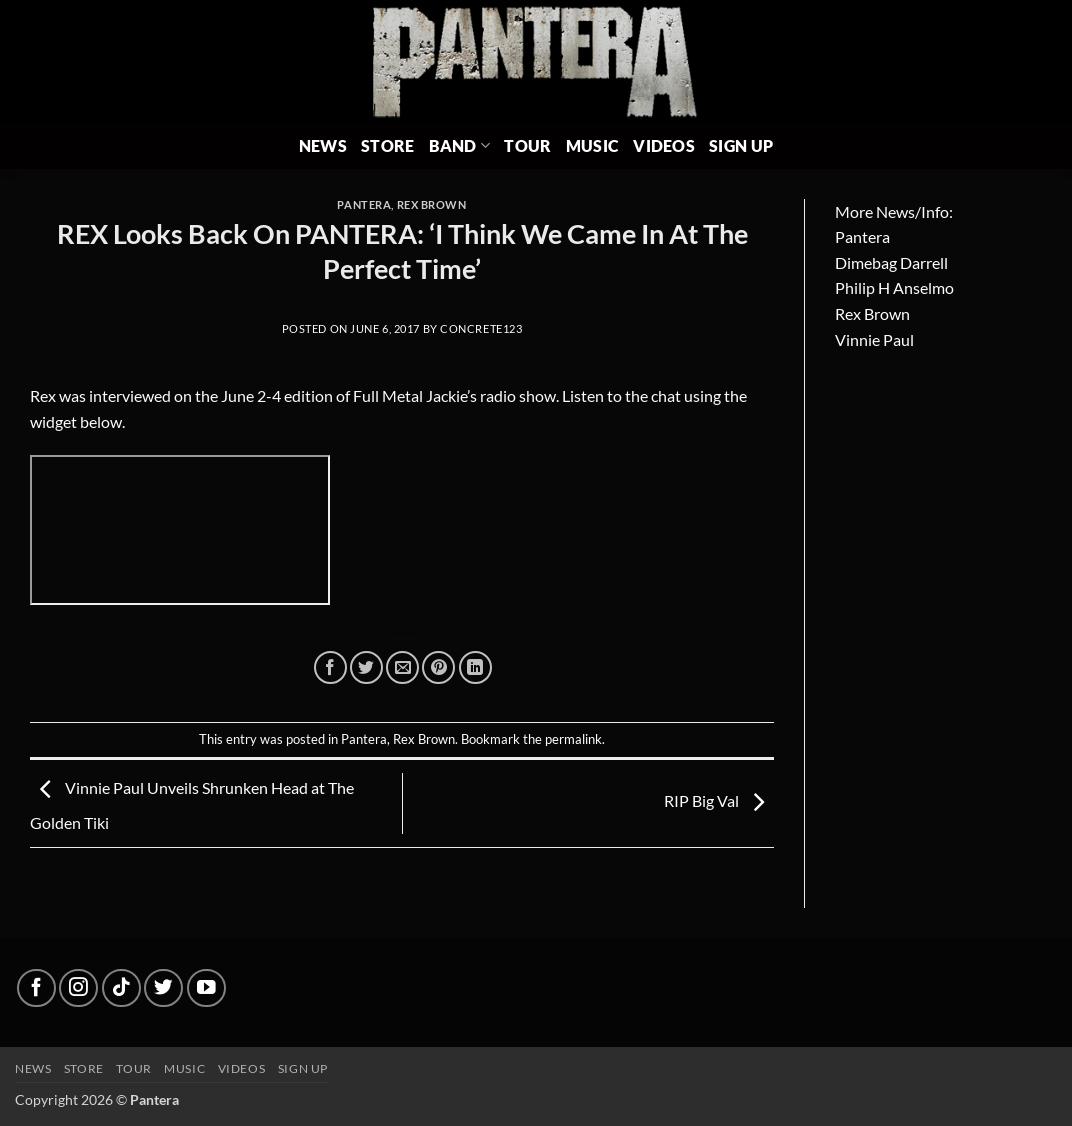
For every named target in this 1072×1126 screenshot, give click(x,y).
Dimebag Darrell (891, 262)
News (323, 145)
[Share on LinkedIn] (475, 667)
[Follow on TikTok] (121, 988)
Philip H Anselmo (894, 287)
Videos (664, 145)
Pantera (364, 204)
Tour (527, 145)
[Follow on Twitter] (163, 988)
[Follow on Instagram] (78, 988)
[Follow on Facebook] (36, 988)
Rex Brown (432, 204)
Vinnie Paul (874, 339)
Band (460, 145)
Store (388, 145)
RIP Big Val (719, 800)
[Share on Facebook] (330, 667)
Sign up (303, 1068)
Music (593, 145)
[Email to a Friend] (402, 667)
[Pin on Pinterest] (438, 667)
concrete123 (481, 328)
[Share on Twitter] (366, 667)
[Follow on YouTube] (206, 988)
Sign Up (741, 145)
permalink (573, 739)
